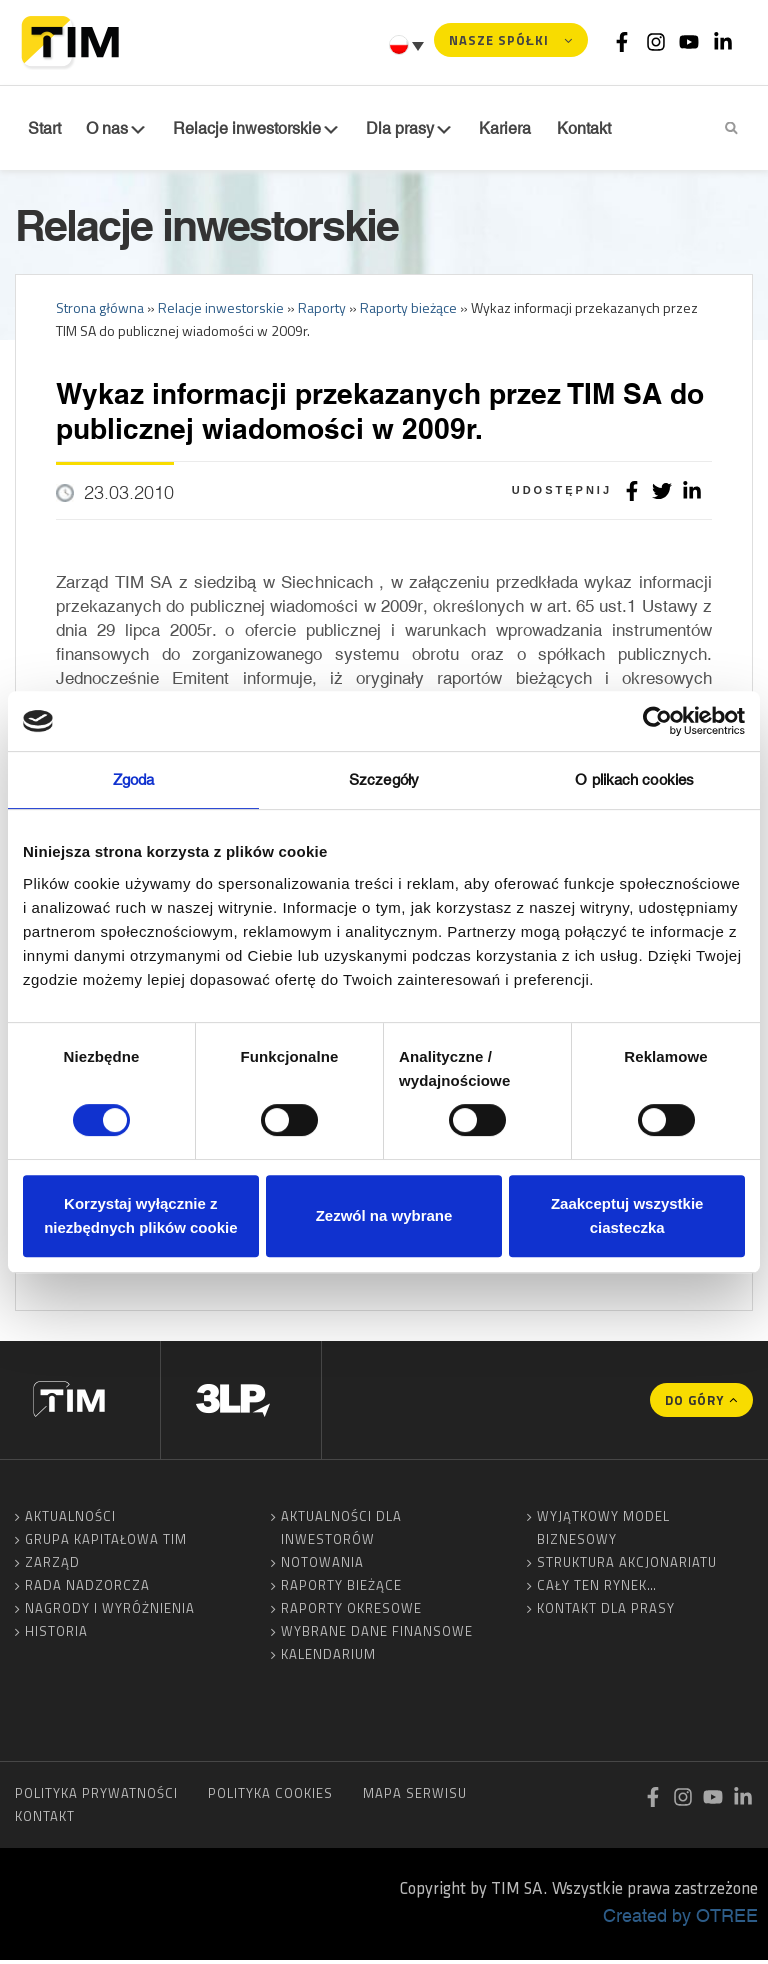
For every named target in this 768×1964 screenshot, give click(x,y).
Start (41, 129)
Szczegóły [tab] (384, 779)
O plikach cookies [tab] (634, 779)
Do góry (694, 1404)
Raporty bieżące (341, 1589)
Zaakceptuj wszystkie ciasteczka (627, 1215)
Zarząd (52, 1566)
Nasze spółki (499, 40)
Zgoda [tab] (134, 779)
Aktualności (70, 1520)
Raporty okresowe (351, 1612)
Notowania (322, 1566)
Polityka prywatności (96, 1797)
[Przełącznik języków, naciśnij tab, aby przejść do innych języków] (409, 45)
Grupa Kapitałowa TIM (106, 1543)
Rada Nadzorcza (87, 1589)
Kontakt (45, 1820)
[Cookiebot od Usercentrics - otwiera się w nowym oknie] (657, 721)
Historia (56, 1635)
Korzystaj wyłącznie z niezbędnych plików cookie (140, 1215)
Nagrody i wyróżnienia (110, 1612)
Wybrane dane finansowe (377, 1635)
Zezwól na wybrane (384, 1215)
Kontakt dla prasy (606, 1612)
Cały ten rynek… (597, 1589)
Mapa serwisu (415, 1797)
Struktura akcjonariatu (627, 1566)
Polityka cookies (270, 1797)
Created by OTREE (680, 1919)
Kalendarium (328, 1658)
